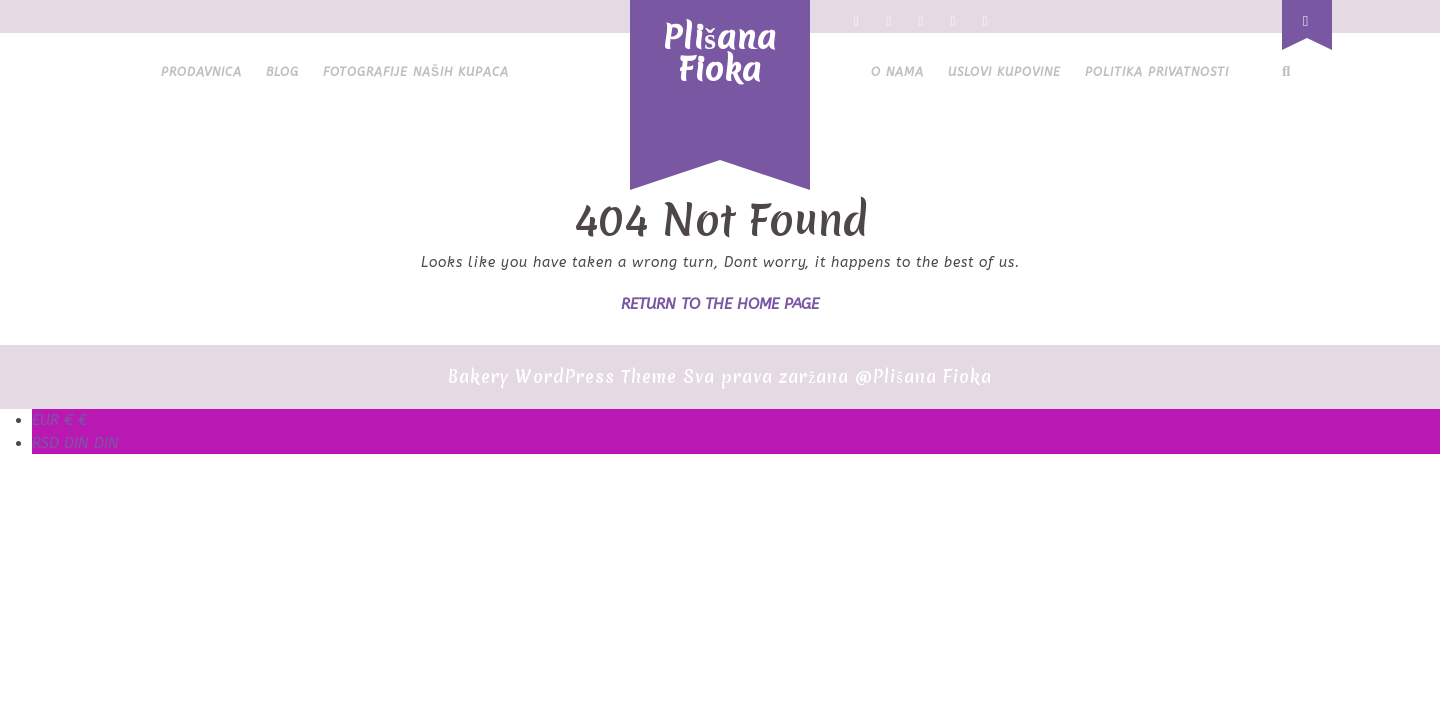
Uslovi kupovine (1004, 72)
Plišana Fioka (720, 53)
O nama (897, 72)
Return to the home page (720, 304)
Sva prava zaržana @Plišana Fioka (837, 376)
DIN (75, 443)
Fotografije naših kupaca (416, 72)
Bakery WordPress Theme (562, 376)
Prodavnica (201, 72)
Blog (282, 72)
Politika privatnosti (1157, 72)
